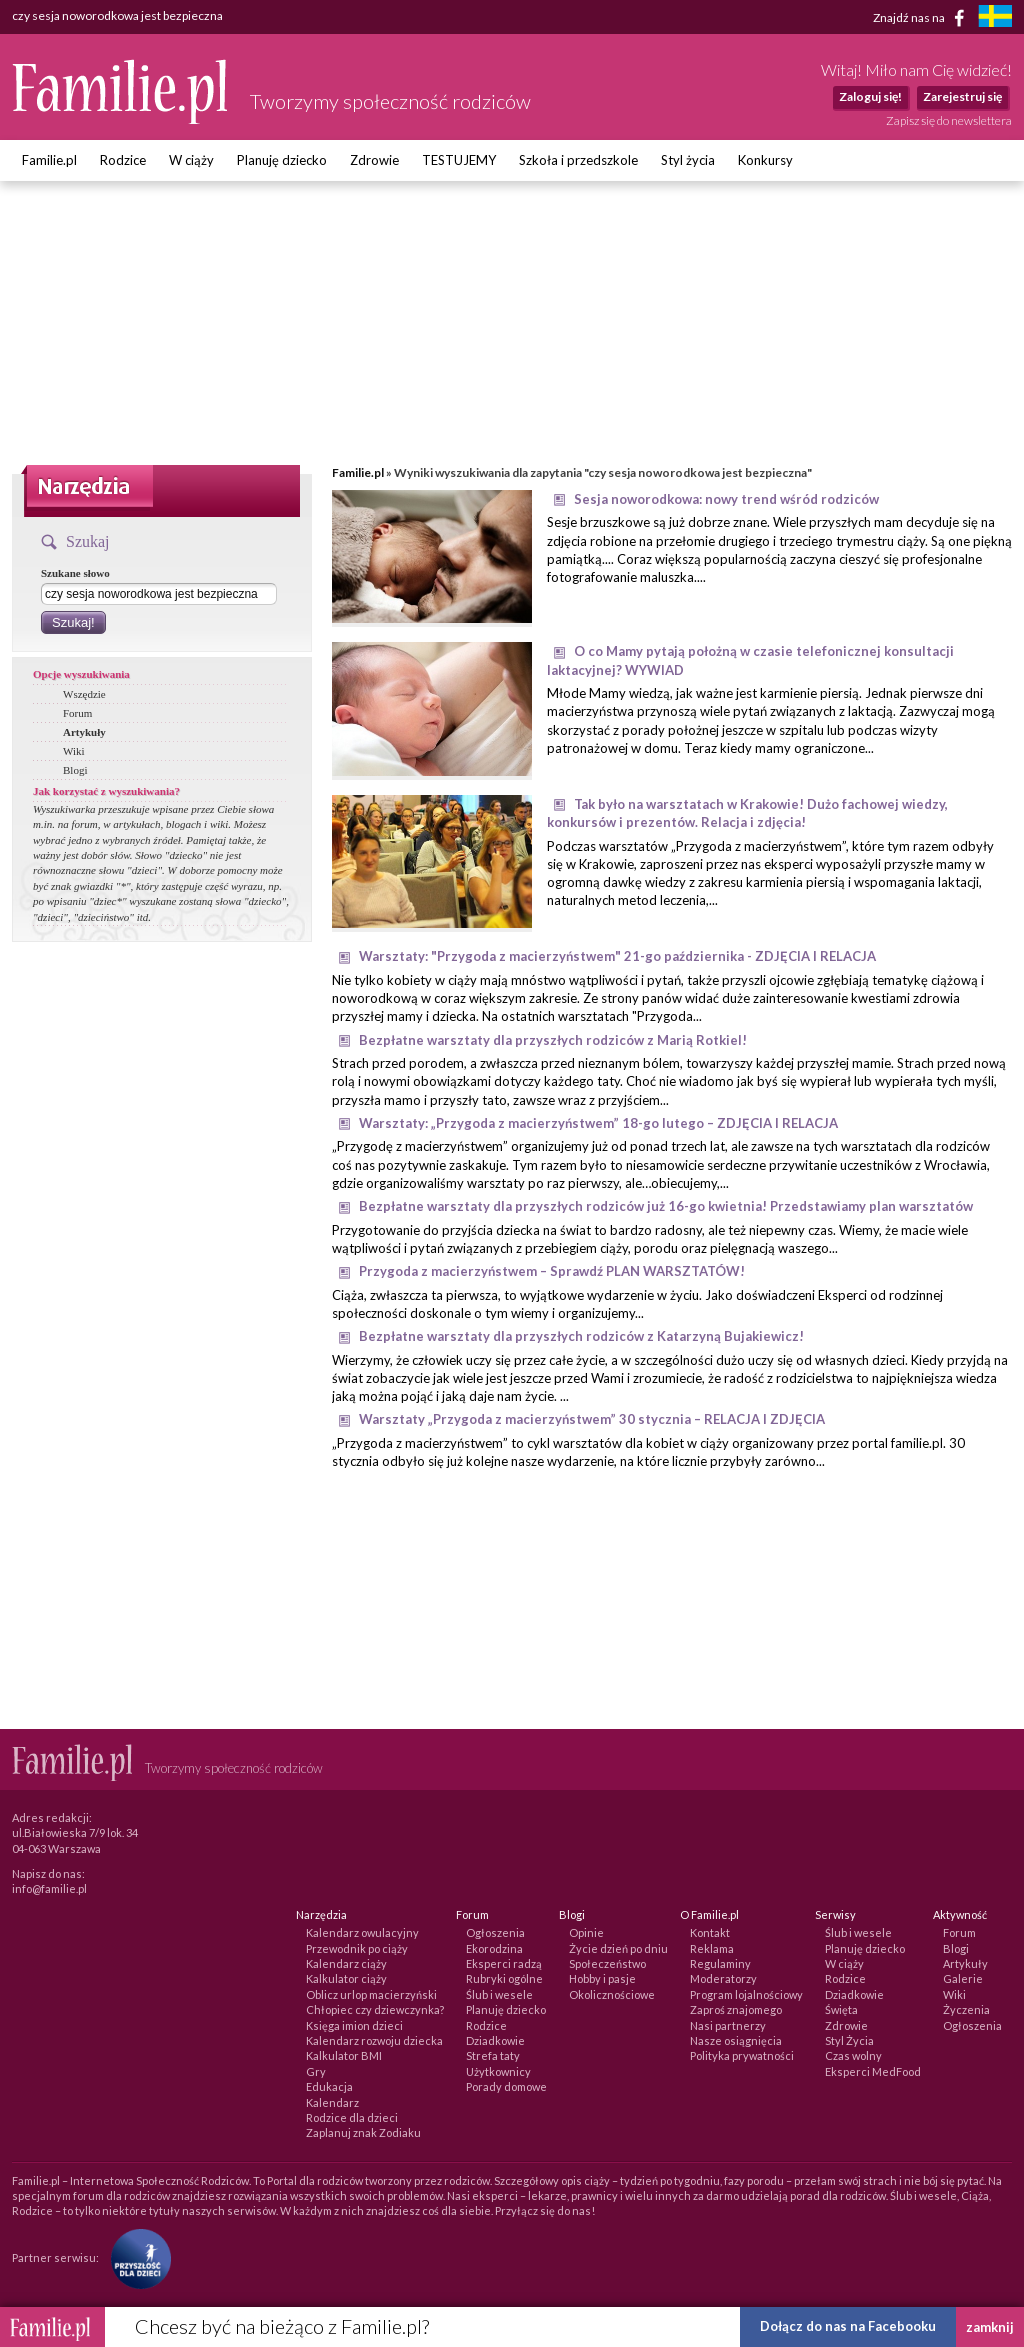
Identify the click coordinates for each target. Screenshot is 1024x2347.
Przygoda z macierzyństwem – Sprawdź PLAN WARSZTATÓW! (552, 1271)
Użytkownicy (498, 2071)
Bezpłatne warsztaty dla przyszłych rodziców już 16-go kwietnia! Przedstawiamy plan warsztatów (666, 1206)
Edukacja (329, 2086)
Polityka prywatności (742, 2055)
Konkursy (765, 160)
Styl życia (688, 160)
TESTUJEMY (459, 160)
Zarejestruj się (962, 96)
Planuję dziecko (282, 160)
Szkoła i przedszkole (578, 160)
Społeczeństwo (607, 1963)
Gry (316, 2071)
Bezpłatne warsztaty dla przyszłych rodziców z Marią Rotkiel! (553, 1040)
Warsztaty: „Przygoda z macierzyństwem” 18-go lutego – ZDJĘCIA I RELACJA (598, 1123)
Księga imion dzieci (354, 2025)
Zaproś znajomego (736, 2009)
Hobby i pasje (602, 1978)
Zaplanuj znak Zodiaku (363, 2132)
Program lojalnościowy (746, 1994)
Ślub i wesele (499, 1994)
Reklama (712, 1948)
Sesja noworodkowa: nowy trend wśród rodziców (726, 499)
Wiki (74, 751)
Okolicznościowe (612, 1994)
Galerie (963, 1978)
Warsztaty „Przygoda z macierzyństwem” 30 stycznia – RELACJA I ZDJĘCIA (592, 1419)
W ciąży (191, 160)
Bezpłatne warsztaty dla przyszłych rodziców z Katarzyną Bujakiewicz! (581, 1336)
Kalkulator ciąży (346, 1978)
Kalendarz (332, 2102)
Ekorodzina (494, 1948)
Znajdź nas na (922, 18)
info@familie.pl (49, 1888)
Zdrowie (374, 160)
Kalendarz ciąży (346, 1963)
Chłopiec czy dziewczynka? (375, 2009)
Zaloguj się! (870, 96)
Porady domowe (506, 2086)
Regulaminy (720, 1963)
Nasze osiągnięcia (736, 2040)
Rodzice (123, 160)
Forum (77, 713)
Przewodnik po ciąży (357, 1948)
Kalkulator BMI (344, 2055)
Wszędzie (84, 694)
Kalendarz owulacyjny (362, 1932)
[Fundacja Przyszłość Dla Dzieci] (136, 2257)
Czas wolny (853, 2055)
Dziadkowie (495, 2040)
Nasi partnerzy (728, 2025)
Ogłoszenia (495, 1932)
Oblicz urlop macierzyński (371, 1994)
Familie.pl (49, 160)
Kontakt (710, 1932)
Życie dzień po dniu (618, 1948)
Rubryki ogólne (504, 1978)
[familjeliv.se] (995, 18)
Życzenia (966, 2009)
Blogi (75, 770)
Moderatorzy (723, 1978)
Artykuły (84, 732)
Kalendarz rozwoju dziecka (374, 2040)
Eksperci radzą (504, 1963)
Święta (841, 2009)
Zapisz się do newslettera (949, 120)
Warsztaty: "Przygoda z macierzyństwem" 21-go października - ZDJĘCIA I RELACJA (617, 956)
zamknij (990, 2327)
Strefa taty (493, 2055)
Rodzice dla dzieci (352, 2117)
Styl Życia (849, 2040)
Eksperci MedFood (873, 2071)
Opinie (586, 1932)
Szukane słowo (75, 573)
